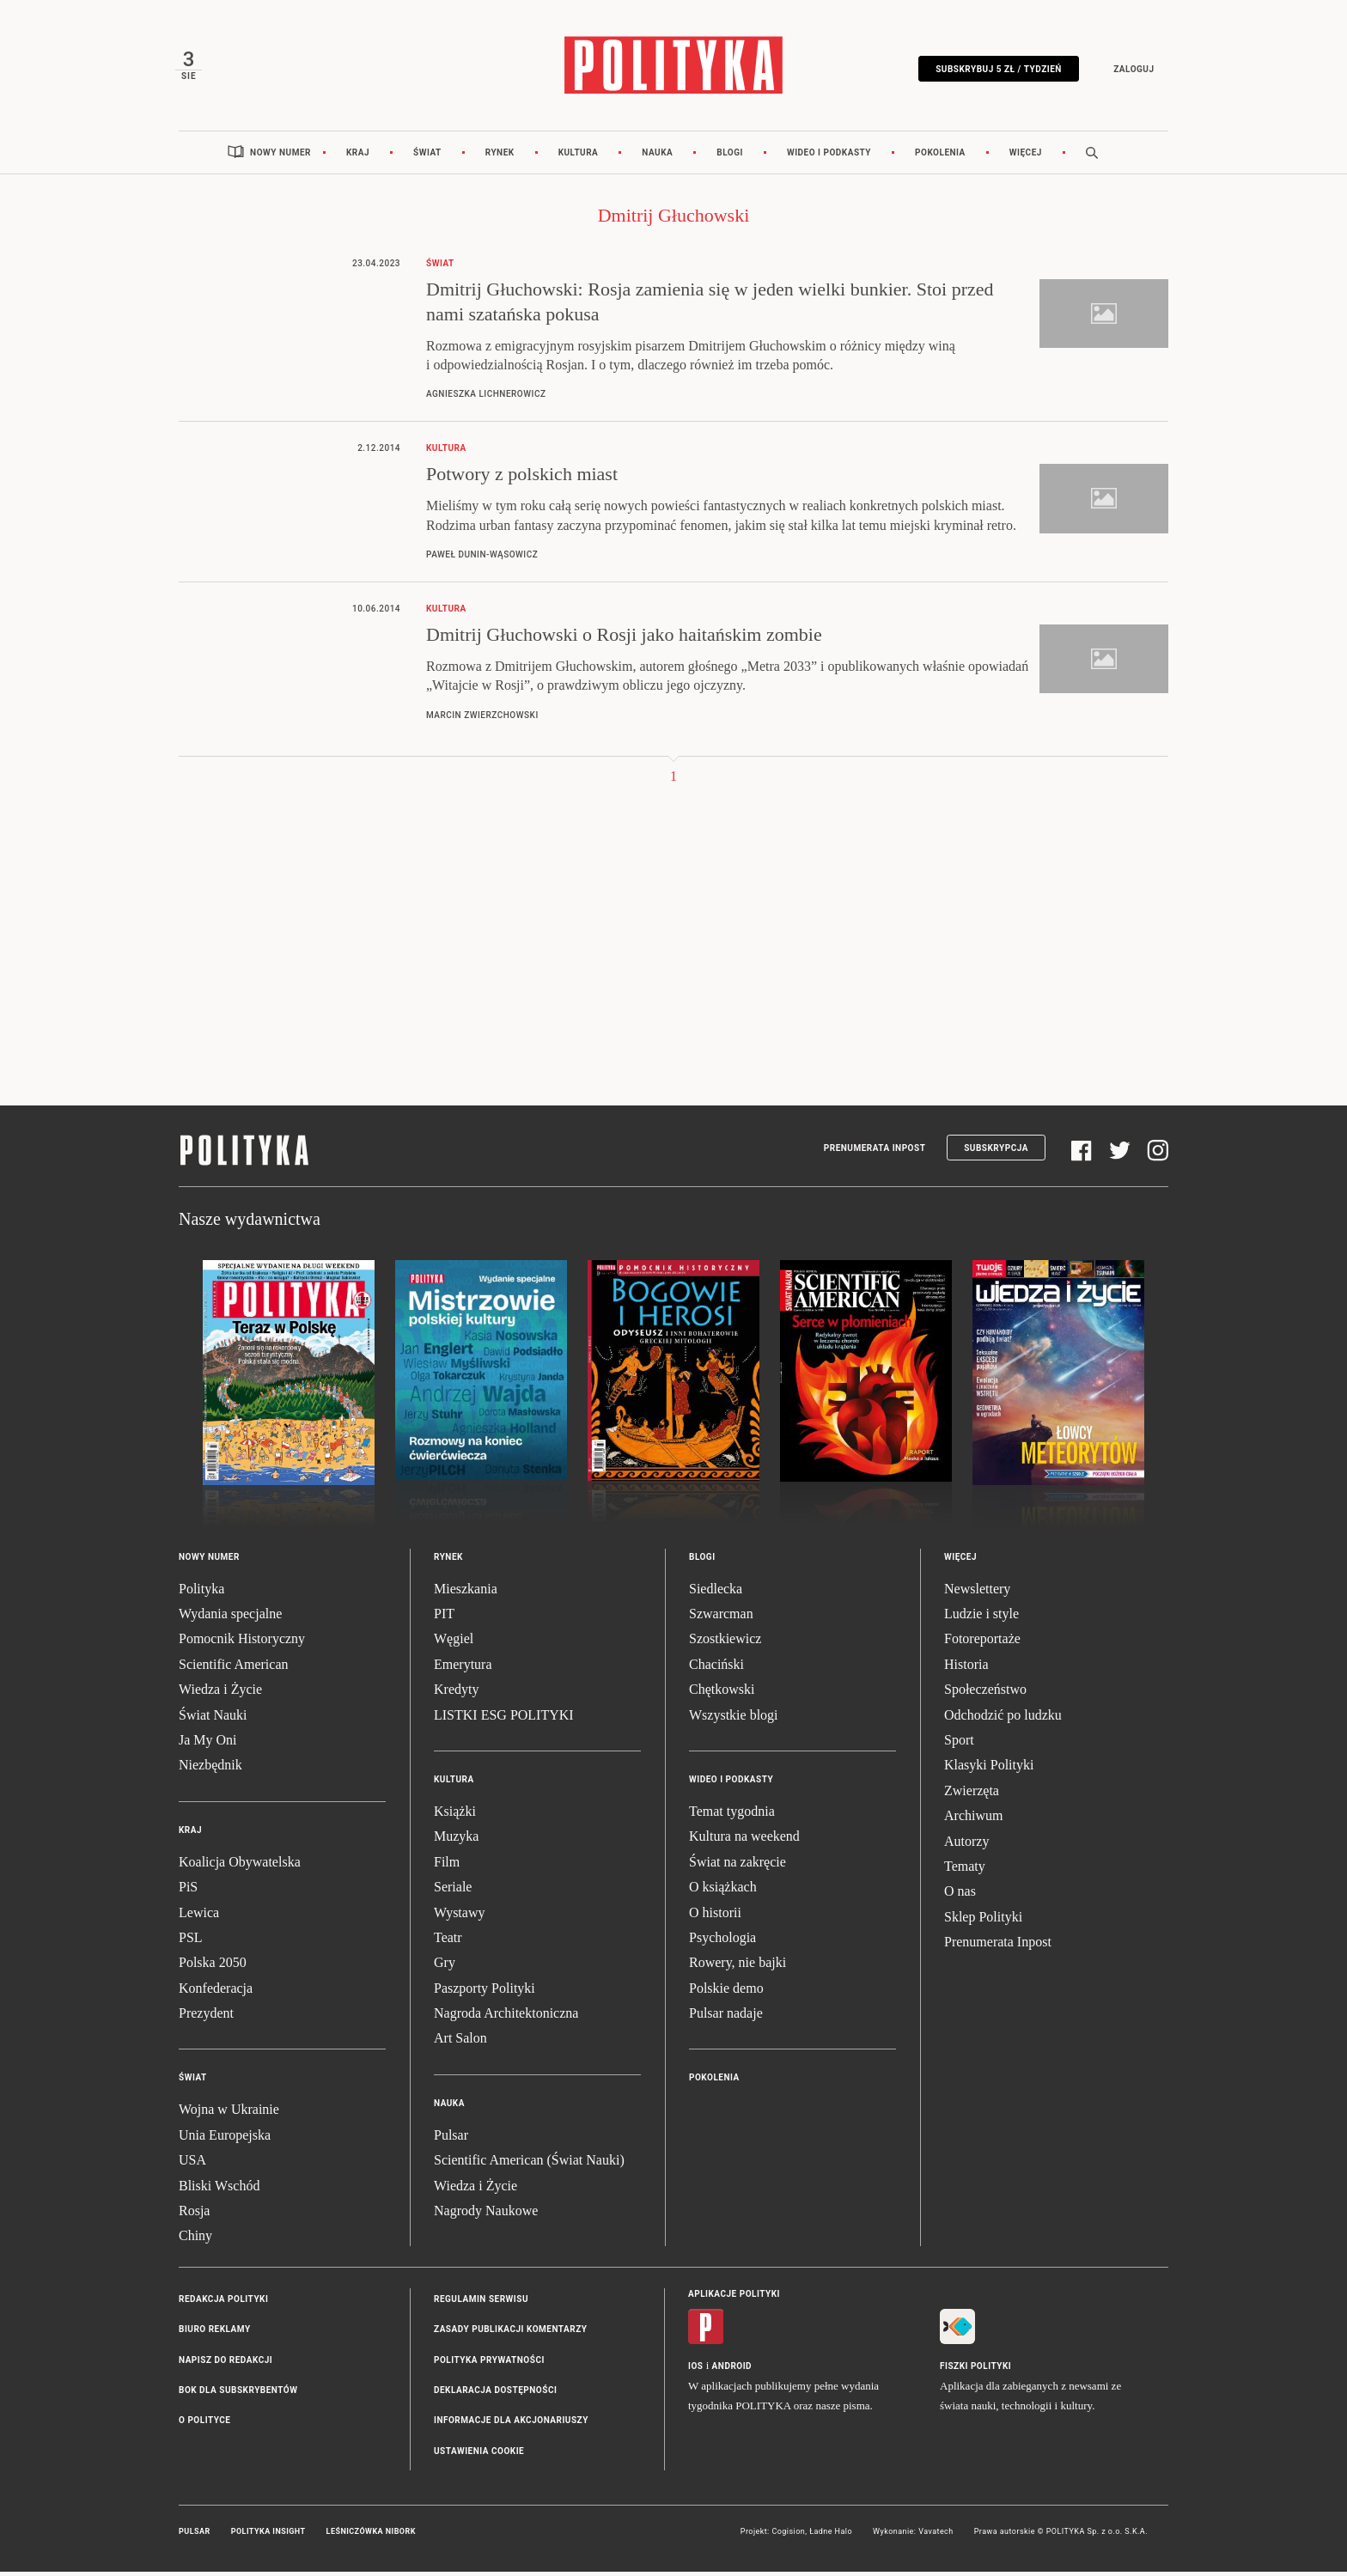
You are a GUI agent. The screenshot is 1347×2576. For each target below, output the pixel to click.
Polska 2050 (213, 1967)
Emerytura (463, 1668)
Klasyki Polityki (988, 1770)
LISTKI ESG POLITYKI (504, 1719)
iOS (695, 2370)
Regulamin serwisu (481, 2303)
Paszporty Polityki (484, 1992)
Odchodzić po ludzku (1003, 1719)
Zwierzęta (971, 1794)
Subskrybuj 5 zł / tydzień (995, 71)
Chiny (195, 2240)
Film (447, 1866)
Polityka (201, 1593)
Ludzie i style (981, 1618)
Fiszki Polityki (975, 2370)
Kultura (578, 156)
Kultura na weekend (744, 1841)
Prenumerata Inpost (875, 1152)
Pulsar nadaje (726, 2018)
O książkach (723, 1892)
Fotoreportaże (982, 1643)
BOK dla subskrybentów (238, 2394)
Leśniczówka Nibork (371, 2536)
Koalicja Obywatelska (240, 1866)
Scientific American (234, 1668)
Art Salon (460, 2043)
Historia (966, 1668)
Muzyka (456, 1841)
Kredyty (456, 1694)
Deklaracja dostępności (495, 2394)
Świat (427, 156)
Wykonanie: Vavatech (913, 2536)
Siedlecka (715, 1593)
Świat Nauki (213, 1719)
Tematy (964, 1870)
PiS (188, 1892)
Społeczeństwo (985, 1694)
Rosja (194, 2215)
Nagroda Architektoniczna (506, 2018)
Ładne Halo (830, 2536)
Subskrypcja (996, 1152)
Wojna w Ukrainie (229, 2114)
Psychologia (722, 1941)
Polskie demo (726, 1992)
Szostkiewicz (725, 1643)
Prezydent (206, 2018)
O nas (960, 1896)
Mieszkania (465, 1593)
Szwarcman (721, 1618)
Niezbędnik (210, 1770)
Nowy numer (280, 156)
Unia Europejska (225, 2139)
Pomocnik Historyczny (242, 1643)
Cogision (788, 2536)
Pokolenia (940, 156)
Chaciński (716, 1668)
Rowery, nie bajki (737, 1967)
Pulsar (451, 2139)
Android (732, 2370)
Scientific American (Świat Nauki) (529, 2165)
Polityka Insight (268, 2536)
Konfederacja (216, 1992)
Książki (455, 1815)
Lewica (199, 1916)
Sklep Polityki (983, 1921)
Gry (444, 1967)
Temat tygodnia (732, 1815)
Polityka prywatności (489, 2364)
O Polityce (204, 2425)
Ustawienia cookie (479, 2455)
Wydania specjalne (230, 1618)
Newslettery (977, 1593)
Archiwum (973, 1820)
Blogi (729, 156)
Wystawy (459, 1916)
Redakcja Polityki (223, 2303)
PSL (191, 1941)
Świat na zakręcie (737, 1866)
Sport (959, 1744)
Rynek (500, 156)
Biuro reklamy (215, 2334)
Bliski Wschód (219, 2190)
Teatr (448, 1941)
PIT (444, 1618)
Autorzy (966, 1845)
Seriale (453, 1892)
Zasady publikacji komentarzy (510, 2334)
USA (192, 2165)
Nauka (657, 156)
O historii (715, 1916)
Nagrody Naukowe (486, 2215)
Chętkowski (721, 1694)
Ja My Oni (208, 1744)
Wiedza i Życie (220, 1694)
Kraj (357, 156)
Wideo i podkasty (829, 156)
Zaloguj (1130, 71)
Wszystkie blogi (733, 1719)
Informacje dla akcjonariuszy (511, 2425)
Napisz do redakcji (225, 2364)
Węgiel (453, 1643)
